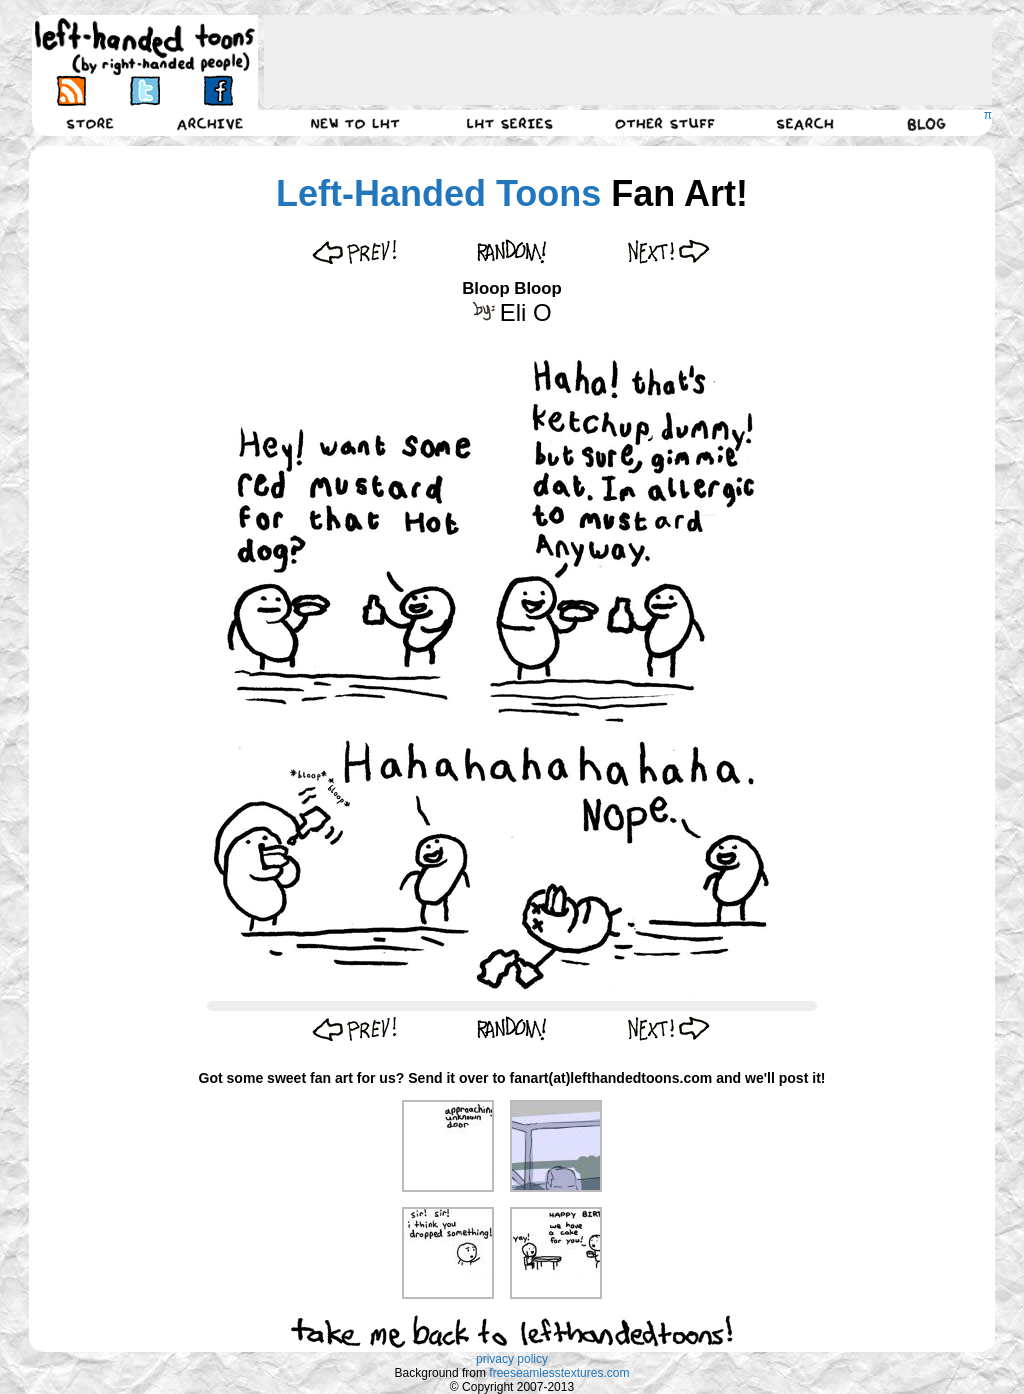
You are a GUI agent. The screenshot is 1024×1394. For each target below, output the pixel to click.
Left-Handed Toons (438, 193)
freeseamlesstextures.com (559, 1373)
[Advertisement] (628, 60)
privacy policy (512, 1359)
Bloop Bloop (512, 288)
